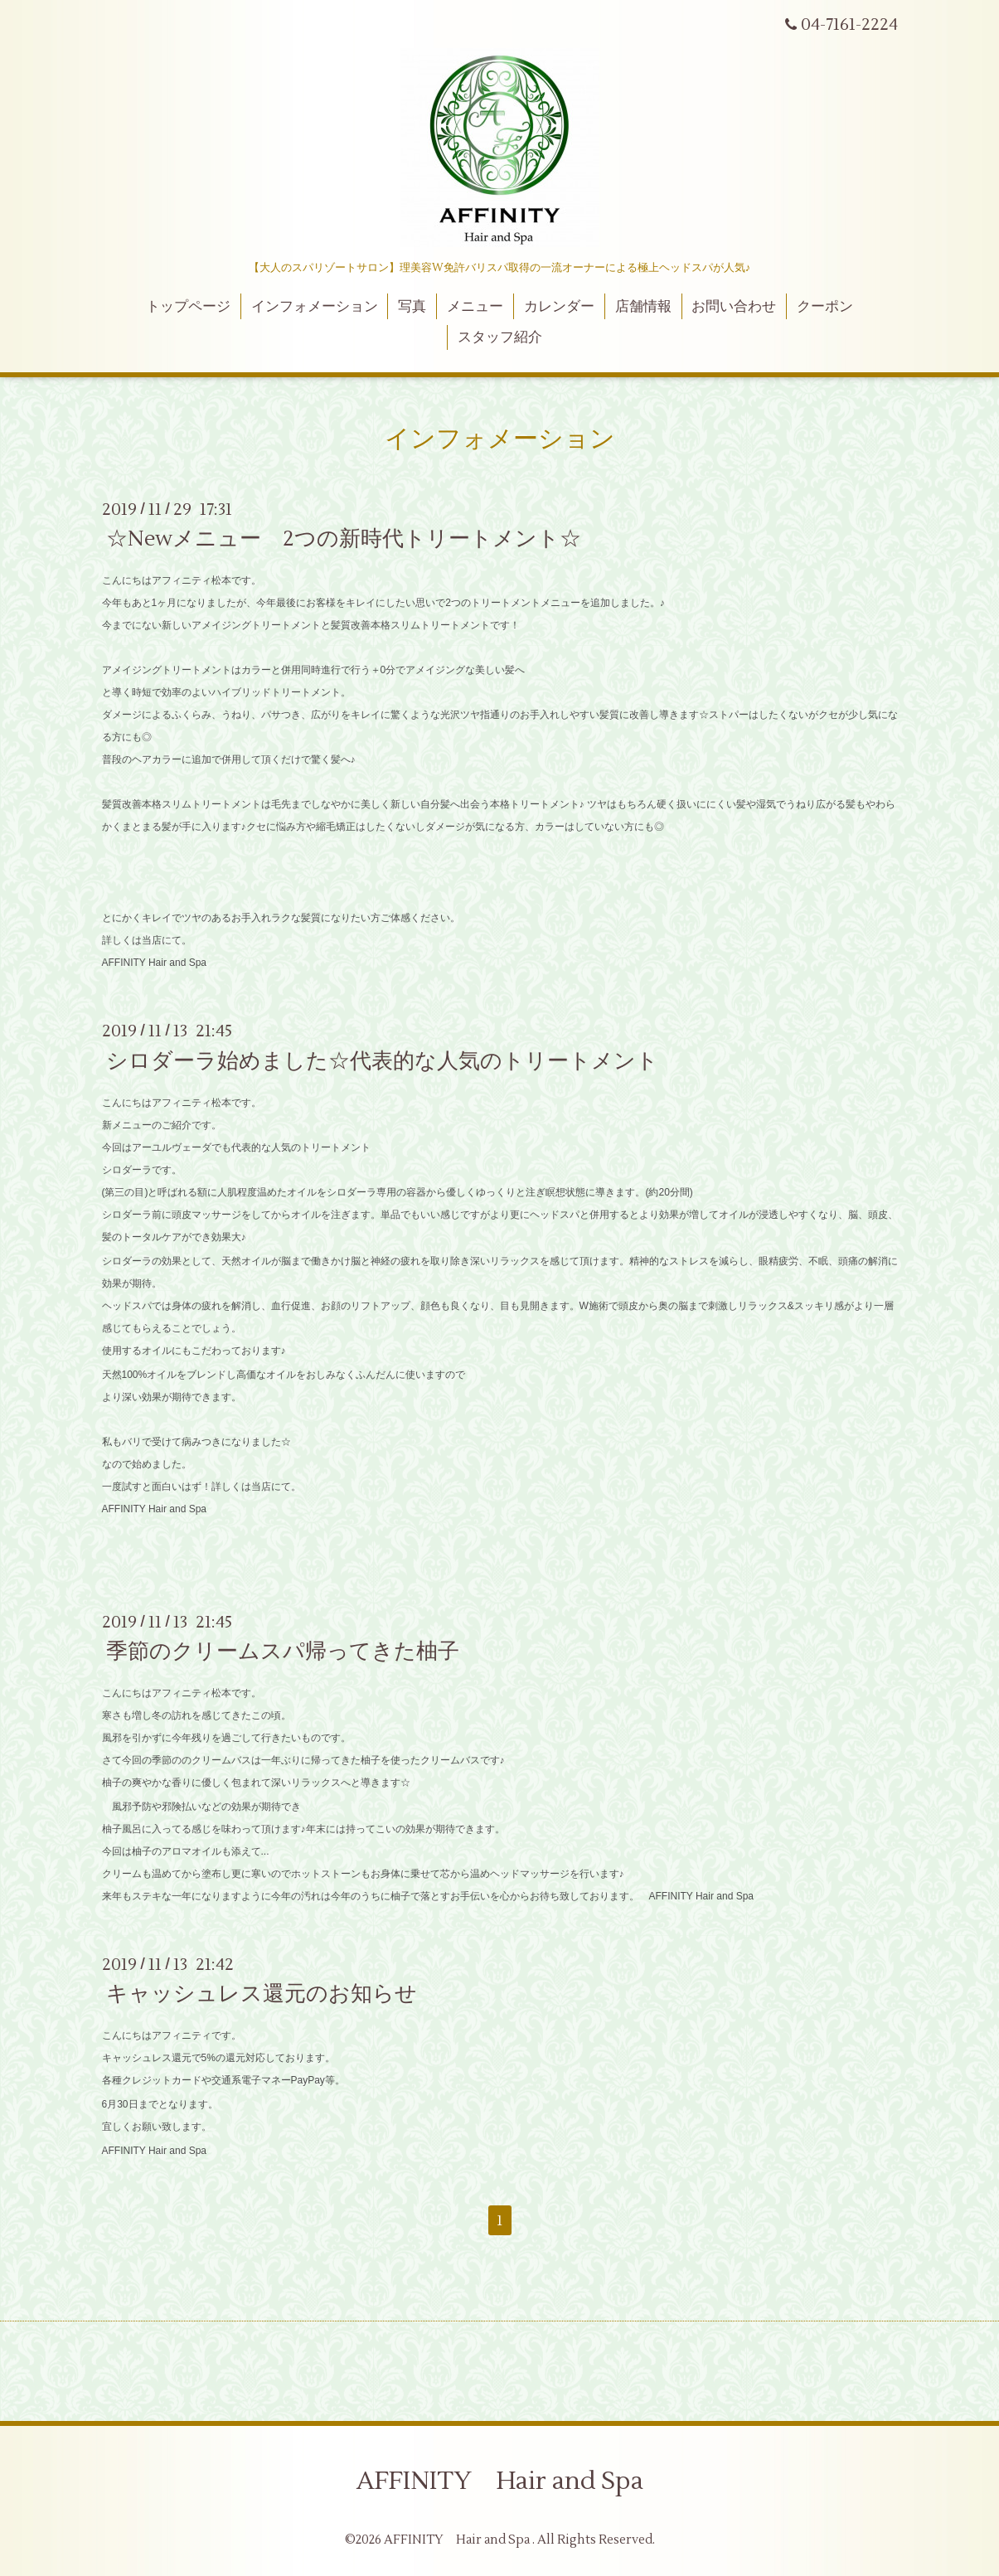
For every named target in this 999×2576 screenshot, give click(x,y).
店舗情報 (643, 307)
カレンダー (559, 307)
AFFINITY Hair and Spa (499, 2481)
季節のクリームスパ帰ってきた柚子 (282, 1651)
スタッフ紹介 (500, 337)
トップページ (188, 307)
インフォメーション (314, 307)
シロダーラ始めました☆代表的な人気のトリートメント (382, 1060)
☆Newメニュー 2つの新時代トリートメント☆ (343, 539)
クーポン (825, 307)
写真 (412, 307)
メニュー (475, 307)
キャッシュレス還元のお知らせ (261, 1994)
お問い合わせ (733, 307)
